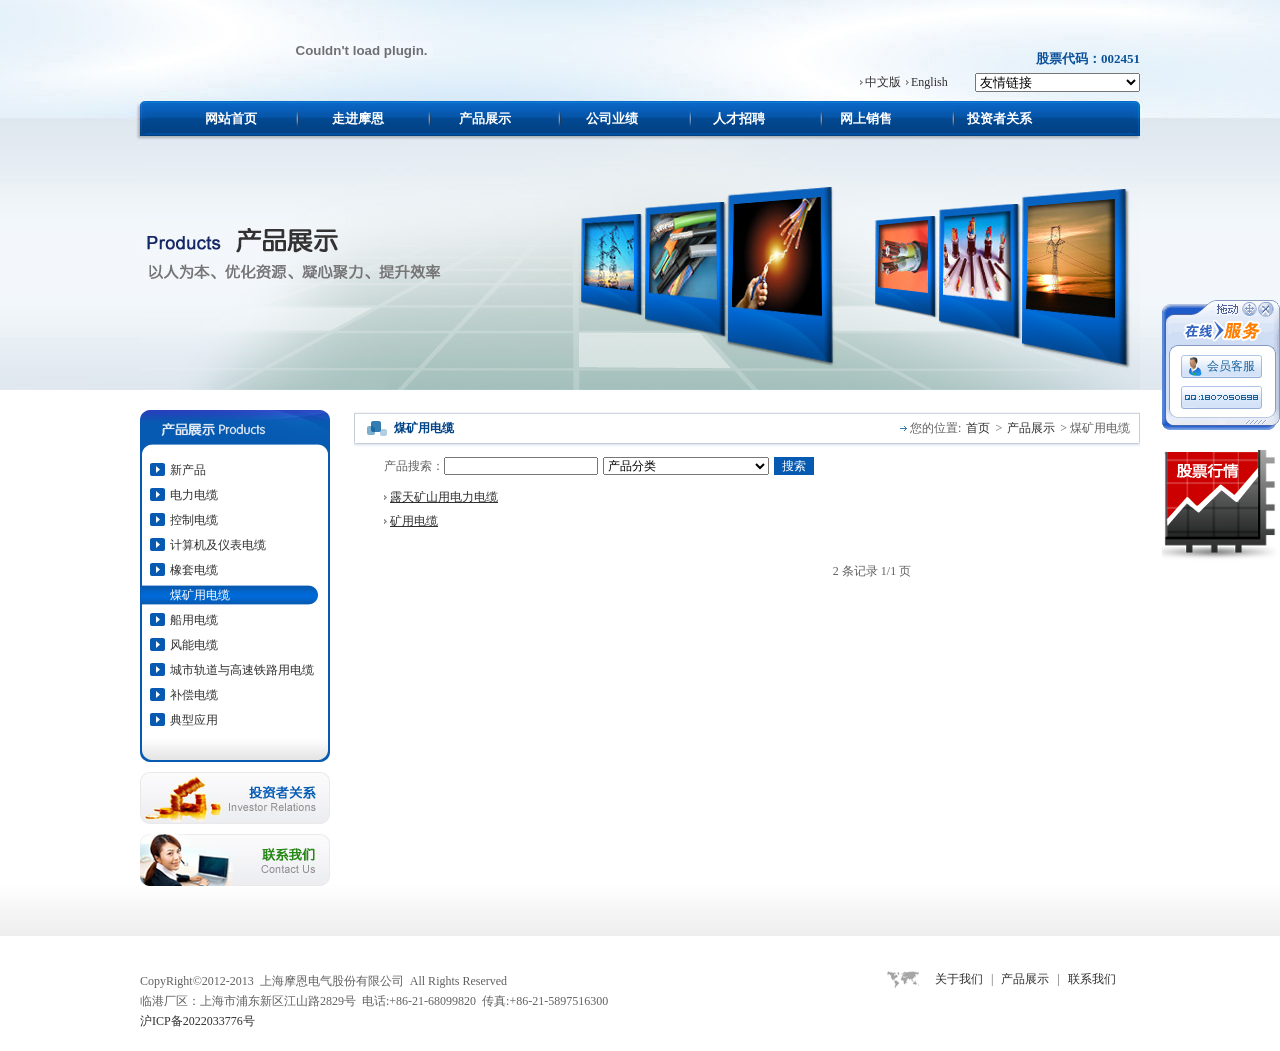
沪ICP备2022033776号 (197, 1021)
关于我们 (959, 979)
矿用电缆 (414, 521)
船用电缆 (194, 620)
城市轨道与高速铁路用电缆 (242, 670)
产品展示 (485, 118)
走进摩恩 (358, 118)
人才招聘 (739, 118)
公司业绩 (612, 118)
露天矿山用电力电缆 (444, 497)
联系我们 (1092, 979)
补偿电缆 (194, 695)
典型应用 (194, 720)
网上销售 (866, 118)
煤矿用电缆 (200, 595)
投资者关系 (999, 118)
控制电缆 (194, 520)
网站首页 (231, 118)
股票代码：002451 (1088, 58)
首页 (978, 428)
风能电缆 (194, 645)
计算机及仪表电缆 (218, 545)
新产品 (188, 470)
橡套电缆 (194, 570)
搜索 (794, 466)
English (929, 82)
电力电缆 (194, 495)
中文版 (883, 82)
